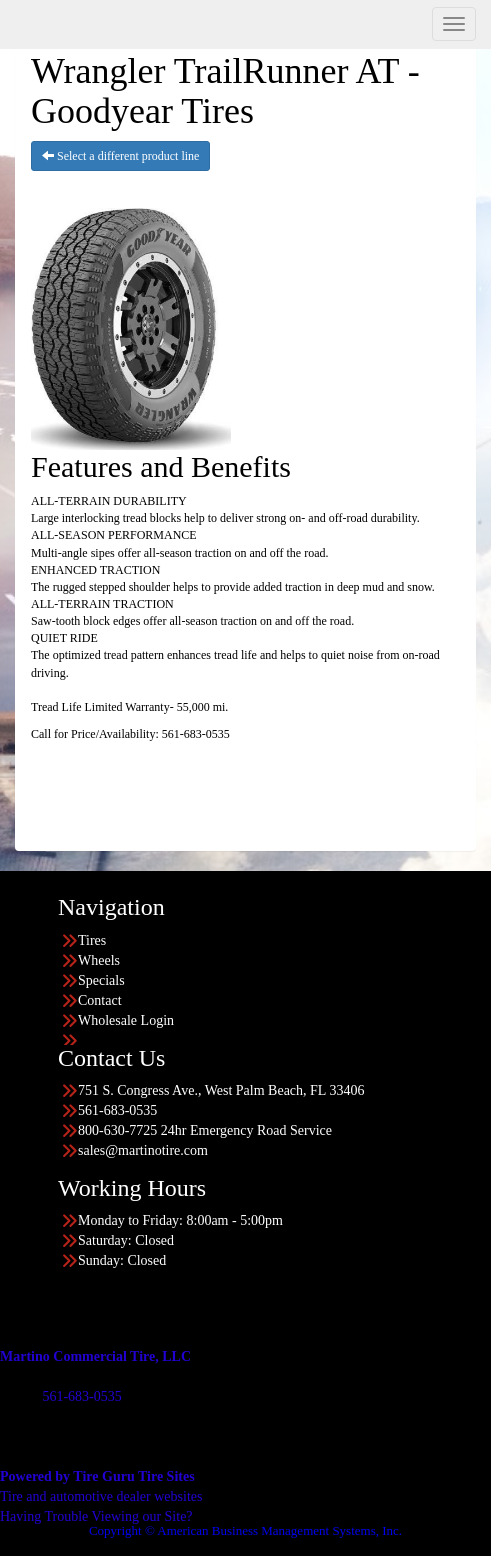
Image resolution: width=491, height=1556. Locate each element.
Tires (92, 940)
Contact (100, 1000)
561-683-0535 (81, 1396)
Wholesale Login (126, 1020)
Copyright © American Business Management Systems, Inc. (245, 1530)
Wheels (99, 960)
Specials (101, 980)
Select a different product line (120, 156)
